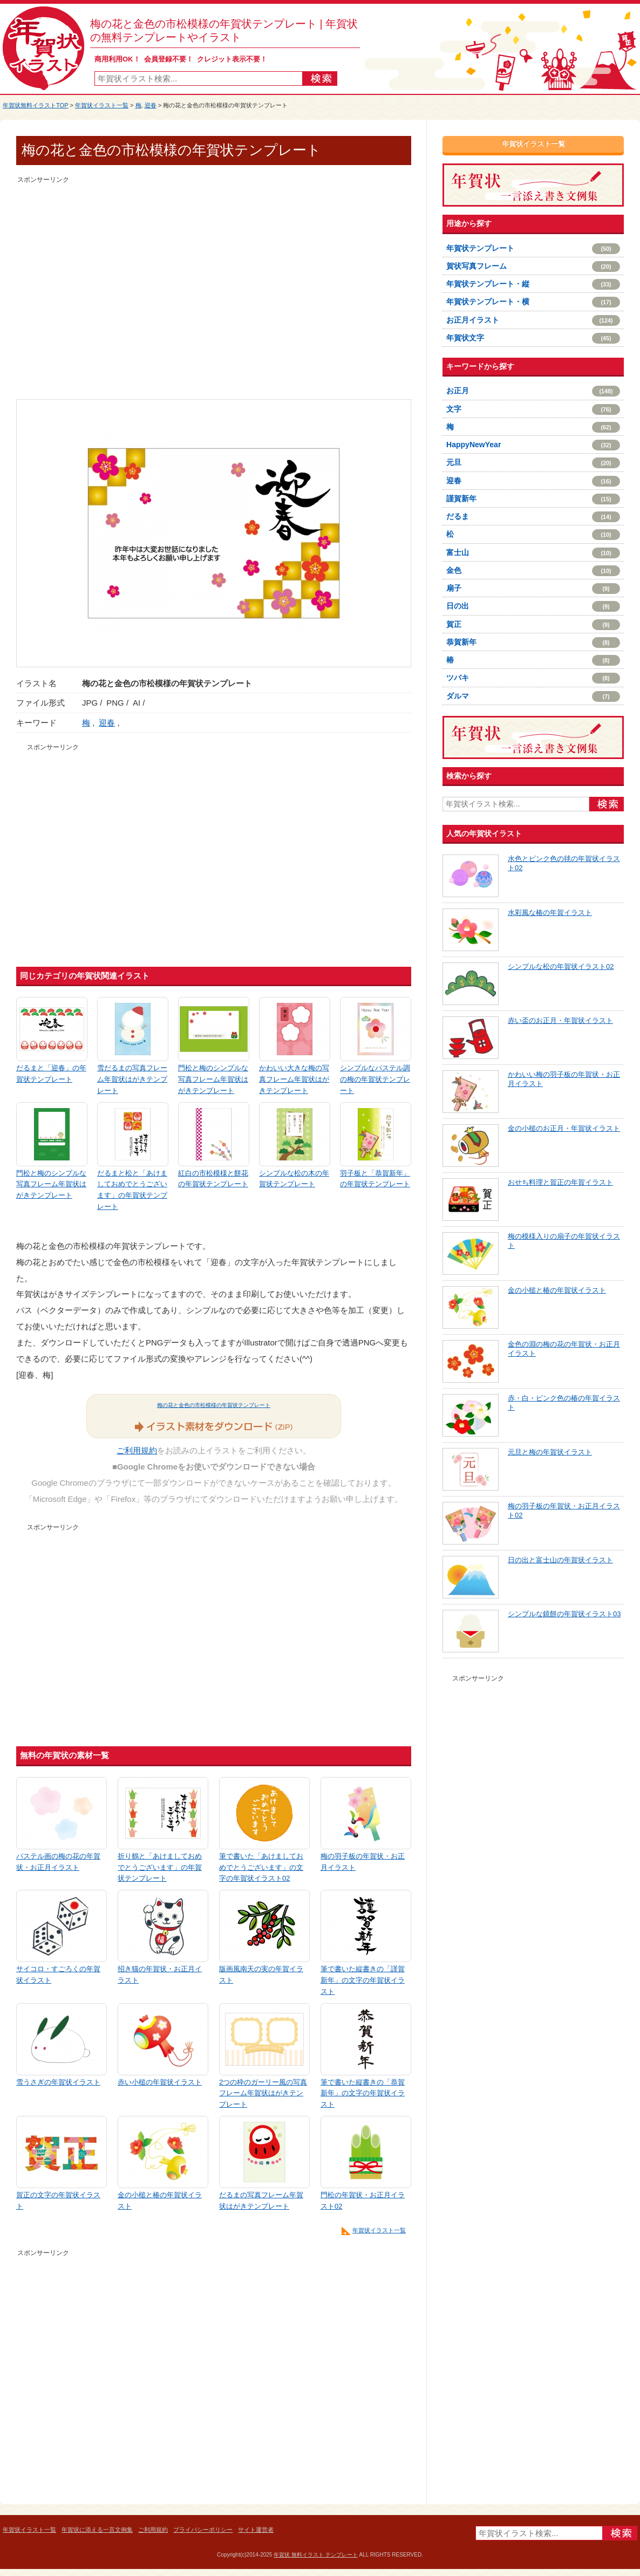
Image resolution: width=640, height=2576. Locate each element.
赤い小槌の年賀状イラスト (160, 2082)
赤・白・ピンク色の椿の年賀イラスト (564, 1402)
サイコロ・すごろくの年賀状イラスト (58, 1974)
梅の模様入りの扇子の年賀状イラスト (564, 1240)
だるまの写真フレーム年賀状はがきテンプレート (261, 2200)
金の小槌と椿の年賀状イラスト (160, 2200)
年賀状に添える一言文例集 (97, 2529)
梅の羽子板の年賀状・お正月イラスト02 (564, 1510)
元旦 (533, 462)
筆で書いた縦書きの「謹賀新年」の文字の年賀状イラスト (363, 1980)
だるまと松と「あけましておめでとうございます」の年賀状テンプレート (132, 1190)
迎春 (150, 105)
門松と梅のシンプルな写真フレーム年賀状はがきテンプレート (213, 1079)
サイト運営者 (256, 2529)
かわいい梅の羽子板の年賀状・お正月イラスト (564, 1079)
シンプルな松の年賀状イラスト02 (561, 966)
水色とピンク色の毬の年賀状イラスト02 (564, 863)
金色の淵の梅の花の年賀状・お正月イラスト (564, 1348)
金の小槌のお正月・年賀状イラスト (564, 1128)
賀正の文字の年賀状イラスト (58, 2200)
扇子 (533, 588)
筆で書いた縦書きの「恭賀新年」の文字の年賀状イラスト (363, 2093)
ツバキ (533, 678)
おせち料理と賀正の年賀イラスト (560, 1182)
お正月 (533, 391)
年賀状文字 (533, 338)
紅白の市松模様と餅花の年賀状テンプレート (213, 1178)
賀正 (533, 624)
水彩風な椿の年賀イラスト (550, 912)
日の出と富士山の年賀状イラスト (560, 1560)
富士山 (533, 553)
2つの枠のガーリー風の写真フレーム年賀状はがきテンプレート (263, 2093)
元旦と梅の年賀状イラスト (550, 1452)
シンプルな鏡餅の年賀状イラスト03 (564, 1614)
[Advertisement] (101, 287)
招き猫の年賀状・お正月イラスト (160, 1974)
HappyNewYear (533, 445)
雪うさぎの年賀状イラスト (58, 2082)
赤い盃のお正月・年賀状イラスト (560, 1020)
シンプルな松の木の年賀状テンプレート (294, 1178)
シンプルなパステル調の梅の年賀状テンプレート (375, 1079)
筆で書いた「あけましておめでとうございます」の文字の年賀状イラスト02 (261, 1867)
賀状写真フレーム (533, 266)
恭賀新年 (533, 642)
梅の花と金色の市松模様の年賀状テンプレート (213, 1405)
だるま (533, 516)
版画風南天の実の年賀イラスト (261, 1974)
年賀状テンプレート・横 (533, 302)
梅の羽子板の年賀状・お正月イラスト (363, 1861)
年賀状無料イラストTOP (35, 105)
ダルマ (533, 696)
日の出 (533, 606)
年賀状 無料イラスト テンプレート (316, 2555)
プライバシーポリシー (203, 2529)
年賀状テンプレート (533, 248)
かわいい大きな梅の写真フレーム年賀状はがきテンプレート (294, 1079)
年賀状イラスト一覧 (101, 105)
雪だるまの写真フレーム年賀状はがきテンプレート (132, 1079)
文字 (533, 409)
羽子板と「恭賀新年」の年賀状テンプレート (375, 1178)
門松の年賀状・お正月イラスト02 (363, 2200)
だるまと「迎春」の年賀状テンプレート (51, 1073)
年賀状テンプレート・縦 (533, 284)
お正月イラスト (533, 320)
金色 (533, 570)
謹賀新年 (533, 499)
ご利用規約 (137, 1450)
